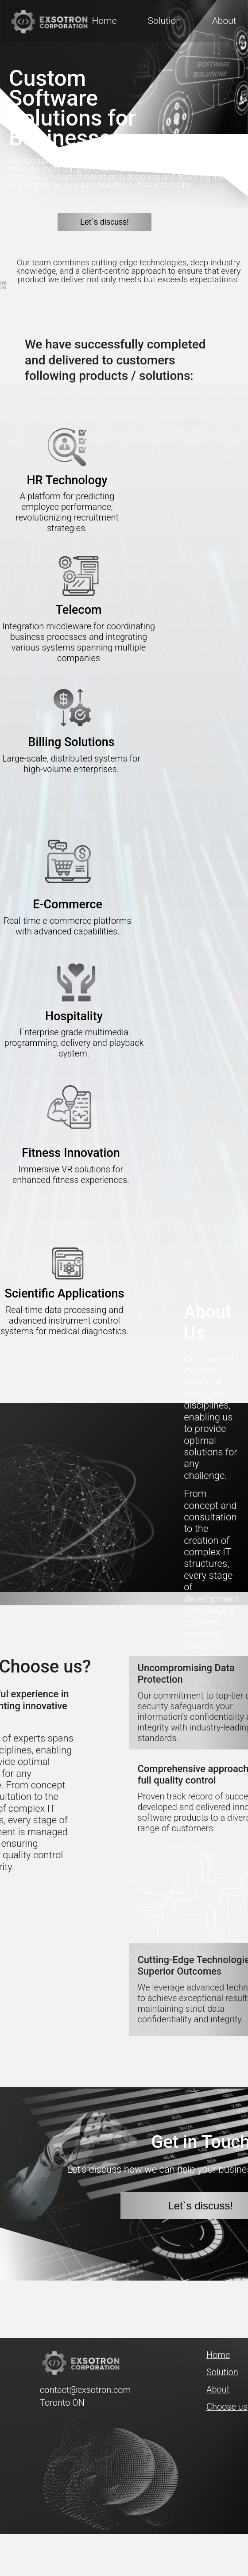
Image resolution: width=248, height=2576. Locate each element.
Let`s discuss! (104, 222)
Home (104, 20)
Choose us (227, 2406)
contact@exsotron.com (71, 2390)
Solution (164, 20)
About (224, 20)
